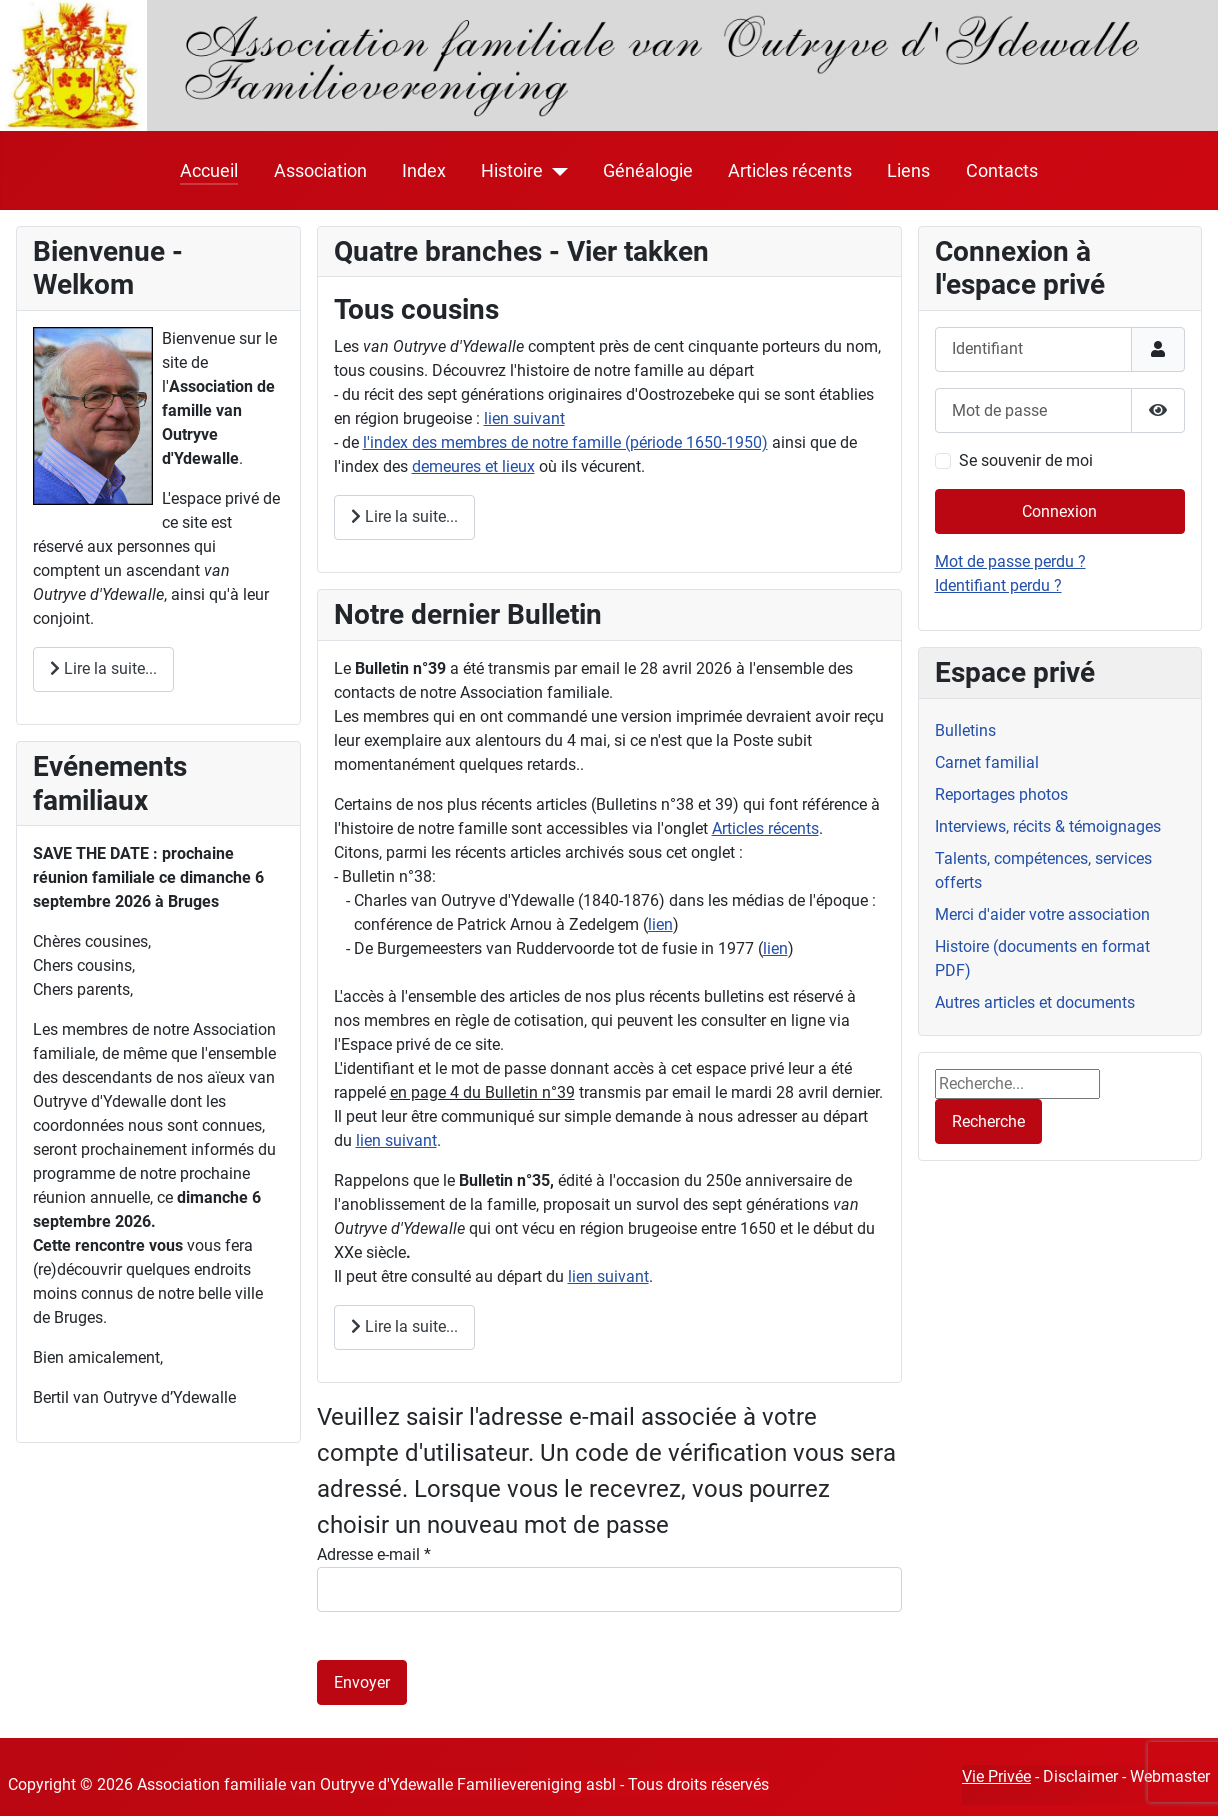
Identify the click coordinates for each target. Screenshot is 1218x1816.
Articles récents (790, 171)
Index (424, 171)
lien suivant (524, 418)
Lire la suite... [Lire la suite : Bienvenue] (103, 668)
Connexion (1059, 511)
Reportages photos (1001, 794)
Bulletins (965, 730)
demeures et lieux (473, 466)
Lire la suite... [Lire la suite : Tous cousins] (404, 516)
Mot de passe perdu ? (1010, 561)
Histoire (512, 171)
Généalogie (648, 171)
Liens (908, 171)
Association (320, 171)
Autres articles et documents (1035, 1002)
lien (660, 924)
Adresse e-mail (374, 1554)
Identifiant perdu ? (998, 585)
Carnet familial (987, 762)
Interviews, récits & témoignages (1048, 826)
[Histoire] (555, 171)
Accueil (209, 171)
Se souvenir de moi (1026, 460)
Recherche (988, 1121)
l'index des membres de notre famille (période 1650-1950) (565, 442)
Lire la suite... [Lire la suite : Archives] (404, 1326)
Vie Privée (996, 1776)
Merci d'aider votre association (1042, 914)
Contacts (1002, 171)
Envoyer (362, 1682)
